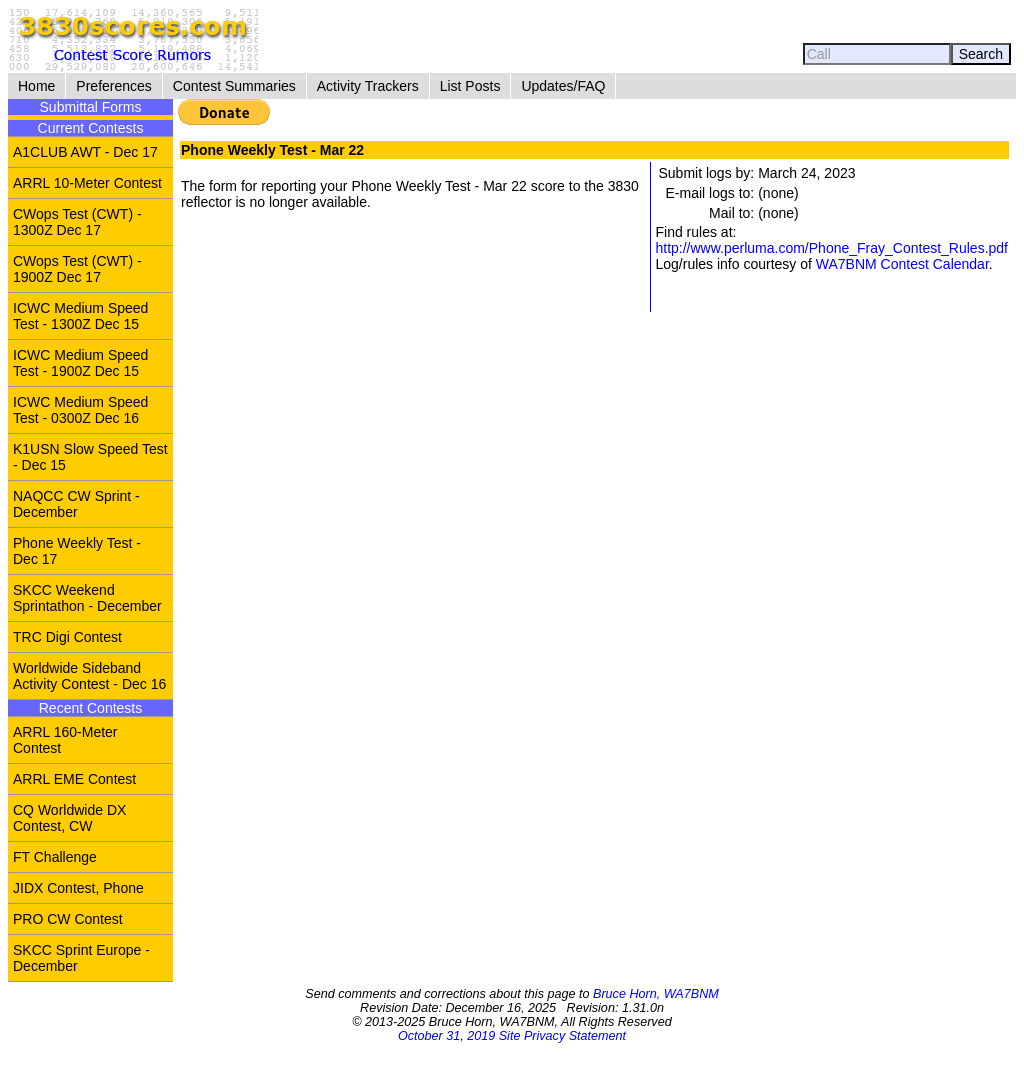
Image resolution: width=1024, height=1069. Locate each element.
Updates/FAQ (563, 86)
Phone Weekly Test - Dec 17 (77, 551)
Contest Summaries (234, 86)
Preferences (113, 86)
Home (36, 86)
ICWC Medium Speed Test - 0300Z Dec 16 (80, 410)
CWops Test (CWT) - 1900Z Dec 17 (77, 269)
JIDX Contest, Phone (78, 888)
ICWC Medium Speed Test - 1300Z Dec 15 (80, 316)
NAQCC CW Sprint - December (76, 504)
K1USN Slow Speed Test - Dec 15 (90, 457)
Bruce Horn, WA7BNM (656, 994)
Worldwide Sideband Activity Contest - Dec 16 (89, 676)
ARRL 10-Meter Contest (87, 183)
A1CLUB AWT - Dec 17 (85, 152)
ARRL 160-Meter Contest (65, 740)
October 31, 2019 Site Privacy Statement (512, 1036)
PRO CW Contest (68, 919)
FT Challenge (55, 857)
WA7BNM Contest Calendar (902, 264)
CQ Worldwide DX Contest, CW (69, 818)
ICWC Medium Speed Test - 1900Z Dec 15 (80, 363)
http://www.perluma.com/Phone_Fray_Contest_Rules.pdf (831, 248)
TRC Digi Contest (67, 637)
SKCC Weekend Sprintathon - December (87, 598)
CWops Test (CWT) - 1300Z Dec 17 (77, 222)
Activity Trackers (368, 86)
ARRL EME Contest (74, 779)
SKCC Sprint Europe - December (81, 958)
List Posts (470, 86)
